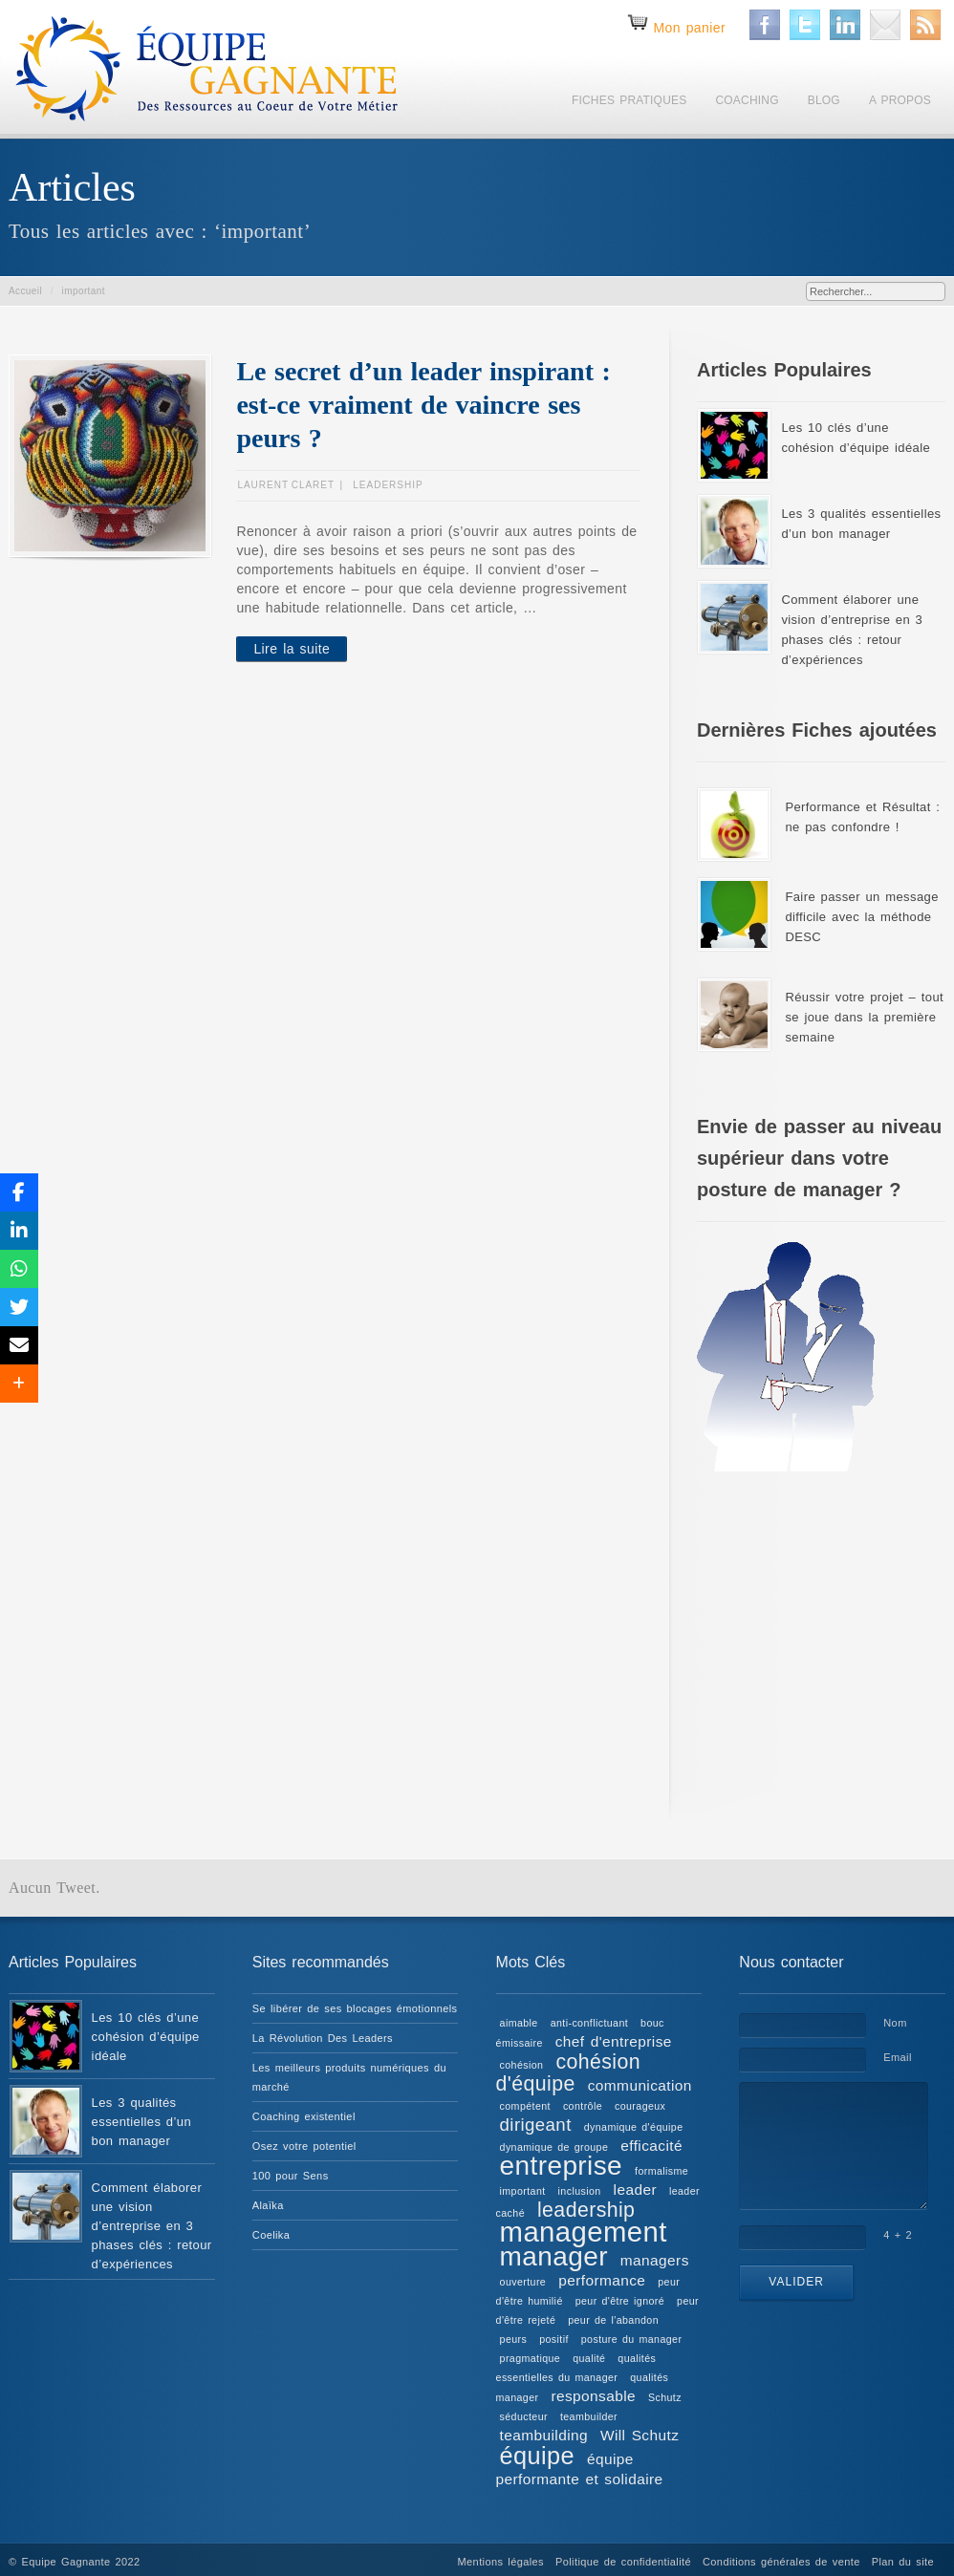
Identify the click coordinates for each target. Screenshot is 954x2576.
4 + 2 (897, 2235)
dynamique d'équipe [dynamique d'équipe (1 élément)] (633, 2127)
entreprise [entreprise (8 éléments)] (561, 2165)
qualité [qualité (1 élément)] (589, 2358)
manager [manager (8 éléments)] (554, 2256)
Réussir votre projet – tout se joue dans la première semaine (864, 1017)
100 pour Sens (290, 2175)
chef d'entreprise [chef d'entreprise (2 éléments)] (613, 2041)
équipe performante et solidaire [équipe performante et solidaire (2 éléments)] (579, 2469)
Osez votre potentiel (304, 2146)
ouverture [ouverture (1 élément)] (523, 2281)
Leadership (388, 485)
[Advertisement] (821, 1633)
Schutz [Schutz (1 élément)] (665, 2397)
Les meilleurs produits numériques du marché (349, 2077)
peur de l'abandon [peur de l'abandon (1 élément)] (613, 2320)
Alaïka (268, 2205)
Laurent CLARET (286, 485)
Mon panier (689, 27)
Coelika (271, 2235)
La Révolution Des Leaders (322, 2038)
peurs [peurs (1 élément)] (514, 2339)
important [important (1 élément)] (523, 2191)
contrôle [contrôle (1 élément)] (582, 2106)
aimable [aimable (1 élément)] (519, 2023)
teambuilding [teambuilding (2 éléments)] (544, 2435)
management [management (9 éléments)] (583, 2231)
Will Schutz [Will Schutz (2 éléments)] (639, 2435)
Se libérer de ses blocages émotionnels (355, 2008)
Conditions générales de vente (781, 2561)
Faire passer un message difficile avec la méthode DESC (861, 917)
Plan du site (903, 2561)
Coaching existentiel (304, 2116)
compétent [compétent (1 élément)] (525, 2106)
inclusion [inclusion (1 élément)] (579, 2191)
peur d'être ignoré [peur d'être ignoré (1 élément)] (619, 2301)
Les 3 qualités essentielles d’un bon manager (141, 2121)
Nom (894, 2023)
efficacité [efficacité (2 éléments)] (651, 2145)
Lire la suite (291, 648)
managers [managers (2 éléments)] (654, 2260)
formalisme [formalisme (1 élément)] (661, 2171)
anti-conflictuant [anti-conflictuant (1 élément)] (589, 2023)
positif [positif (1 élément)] (554, 2339)
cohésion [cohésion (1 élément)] (522, 2065)
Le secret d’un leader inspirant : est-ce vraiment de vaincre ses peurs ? (423, 404)
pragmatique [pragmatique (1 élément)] (530, 2358)
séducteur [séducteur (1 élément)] (524, 2416)
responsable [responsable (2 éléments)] (593, 2396)
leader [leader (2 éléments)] (635, 2189)
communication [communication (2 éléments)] (640, 2085)
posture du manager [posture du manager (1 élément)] (632, 2339)
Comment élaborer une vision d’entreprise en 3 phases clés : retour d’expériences (152, 2225)
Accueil (25, 291)
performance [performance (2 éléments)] (601, 2280)
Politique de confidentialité (623, 2561)
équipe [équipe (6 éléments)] (537, 2455)
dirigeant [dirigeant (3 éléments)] (536, 2124)
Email (897, 2057)
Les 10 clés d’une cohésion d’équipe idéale (146, 2036)
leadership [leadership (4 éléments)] (586, 2210)
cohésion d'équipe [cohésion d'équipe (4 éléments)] (568, 2072)
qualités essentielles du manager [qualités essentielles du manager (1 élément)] (576, 2367)
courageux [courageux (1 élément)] (640, 2106)
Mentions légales (501, 2561)
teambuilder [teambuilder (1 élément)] (589, 2416)
